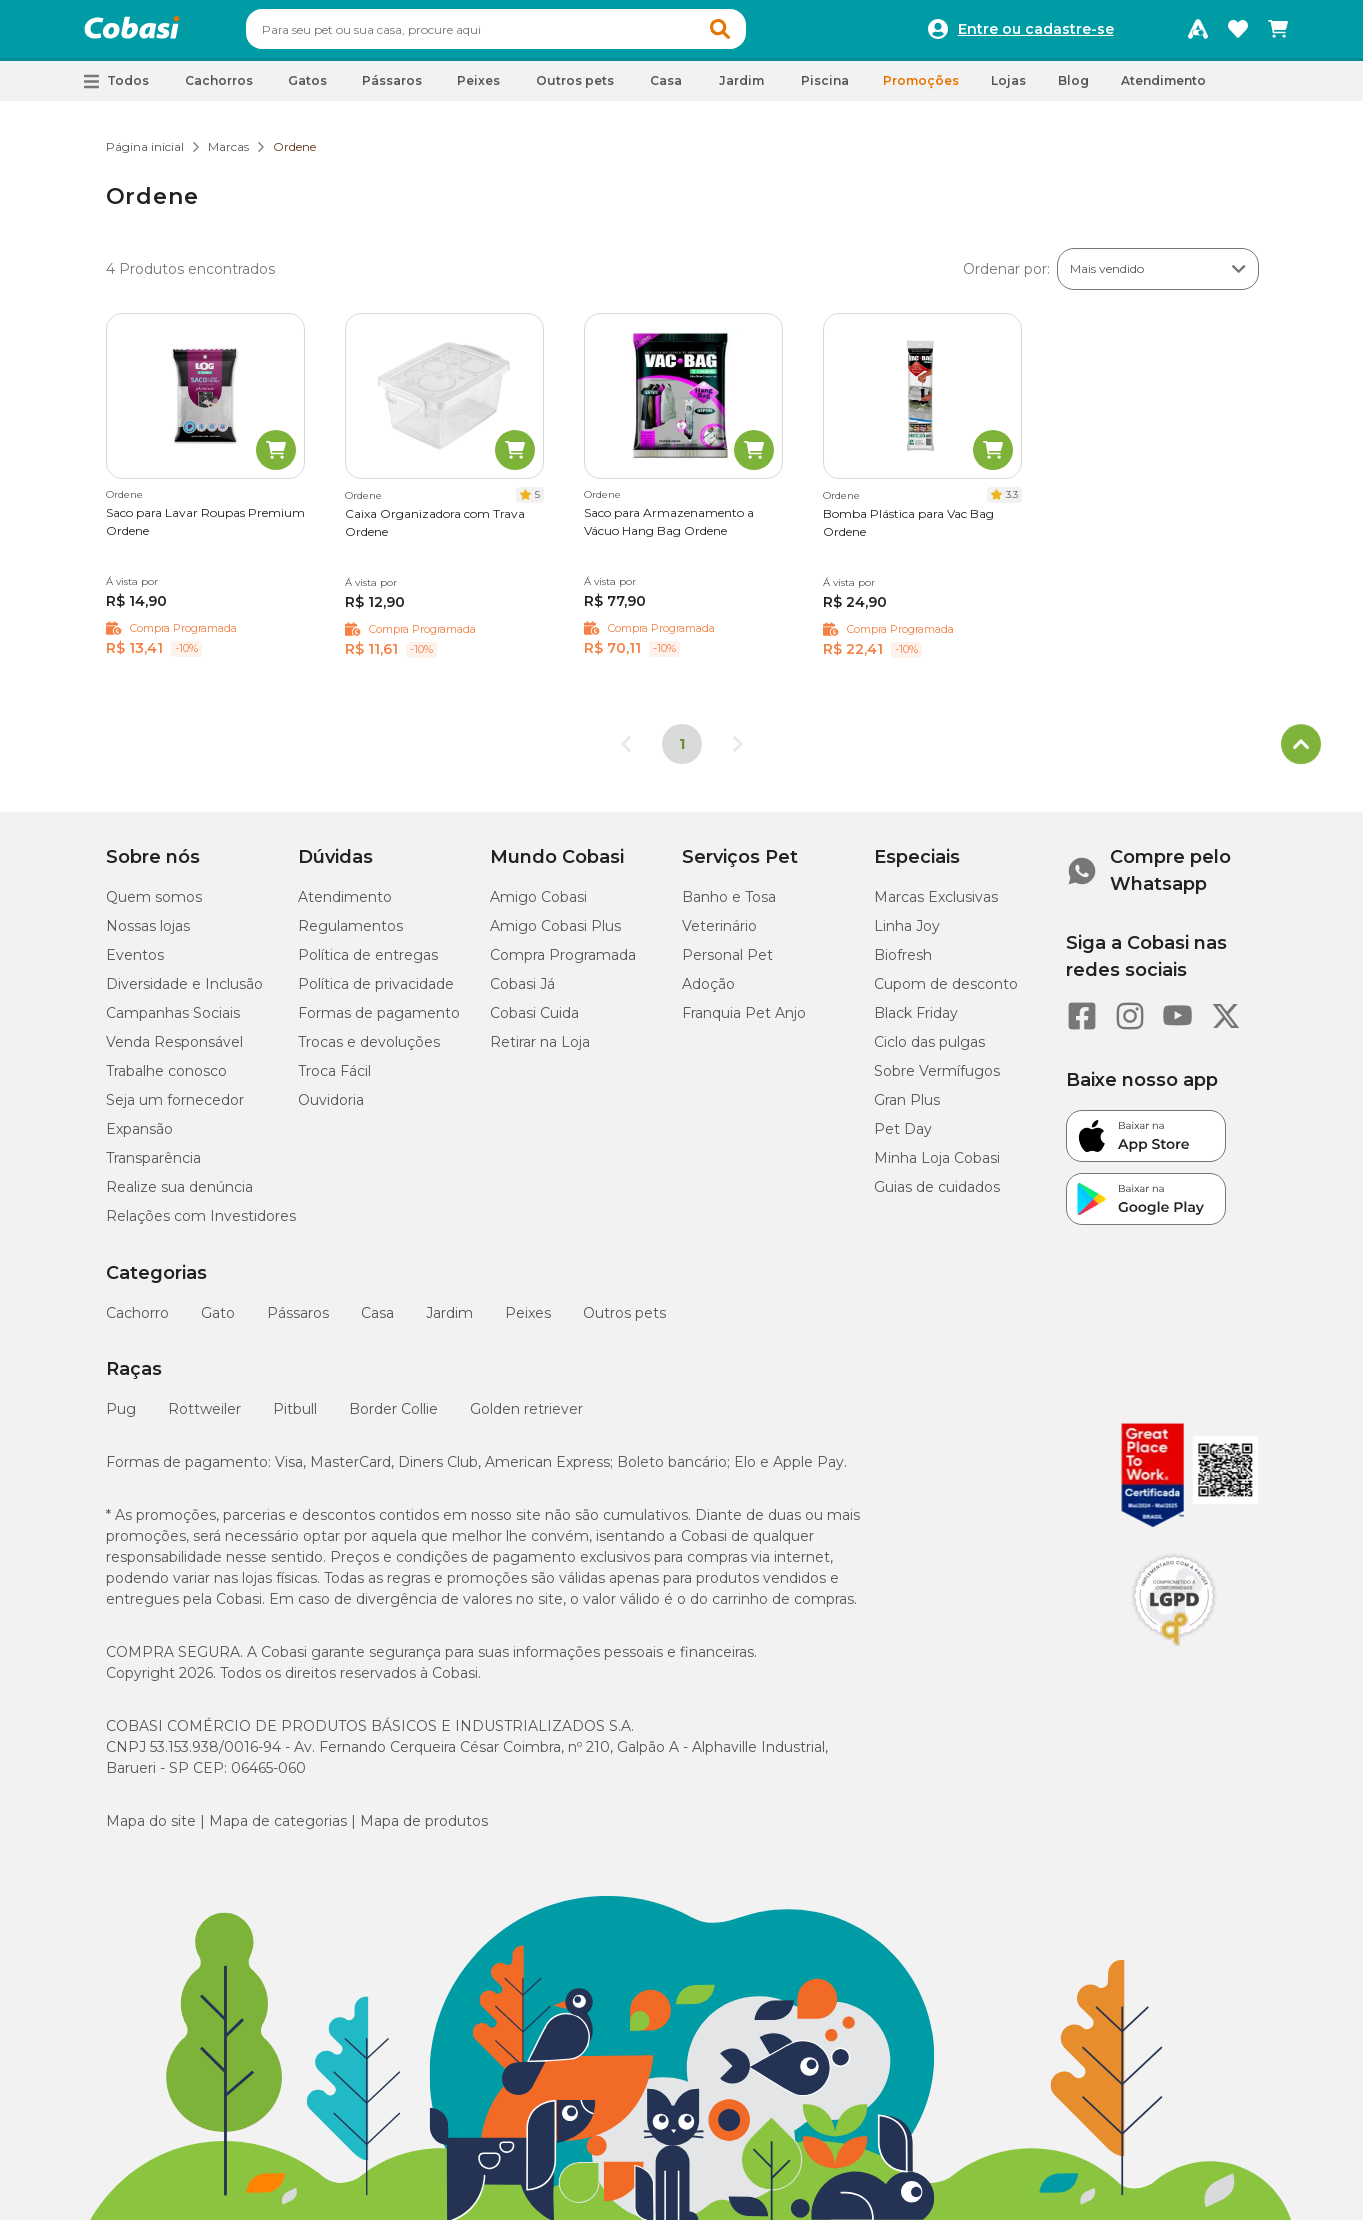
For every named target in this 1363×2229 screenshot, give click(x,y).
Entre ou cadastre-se (1036, 34)
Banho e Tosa (729, 906)
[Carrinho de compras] (1278, 34)
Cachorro (137, 1322)
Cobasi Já (522, 993)
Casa (377, 1322)
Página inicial (145, 155)
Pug (121, 1418)
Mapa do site (151, 1830)
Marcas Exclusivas (936, 906)
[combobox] (534, 34)
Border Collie (393, 1418)
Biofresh (903, 964)
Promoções (921, 89)
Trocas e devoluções (369, 1051)
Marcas (228, 155)
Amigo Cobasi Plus (555, 935)
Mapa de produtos (424, 1830)
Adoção (708, 993)
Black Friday (916, 1022)
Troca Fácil (334, 1080)
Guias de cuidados (937, 1196)
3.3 (1012, 503)
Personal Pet (727, 964)
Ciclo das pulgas (929, 1051)
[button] (758, 34)
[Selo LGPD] (1174, 1655)
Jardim (449, 1322)
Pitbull (295, 1418)
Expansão (139, 1138)
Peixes (528, 1322)
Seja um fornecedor (175, 1109)
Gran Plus (907, 1109)
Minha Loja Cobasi (937, 1167)
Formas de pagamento (379, 1022)
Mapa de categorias (278, 1830)
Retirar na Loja (540, 1051)
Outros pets (624, 1322)
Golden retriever (526, 1418)
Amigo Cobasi (538, 906)
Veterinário (719, 935)
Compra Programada (563, 964)
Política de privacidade (376, 993)
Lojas (1008, 89)
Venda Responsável (174, 1051)
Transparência (153, 1167)
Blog (1073, 89)
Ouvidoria (331, 1109)
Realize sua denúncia (179, 1196)
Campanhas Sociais (173, 1022)
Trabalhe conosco (166, 1080)
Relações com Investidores (201, 1225)
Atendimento (1163, 89)
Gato (218, 1322)
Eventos (135, 964)
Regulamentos (350, 935)
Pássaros (298, 1322)
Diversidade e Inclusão (184, 993)
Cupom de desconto (946, 993)
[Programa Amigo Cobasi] (1198, 34)
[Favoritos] (1238, 34)
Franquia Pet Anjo (744, 1022)
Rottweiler (204, 1418)
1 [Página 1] (682, 753)
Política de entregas (368, 964)
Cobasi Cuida (534, 1022)
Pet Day (903, 1138)
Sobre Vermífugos (937, 1080)
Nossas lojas (148, 935)
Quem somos (154, 906)
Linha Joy (907, 935)
